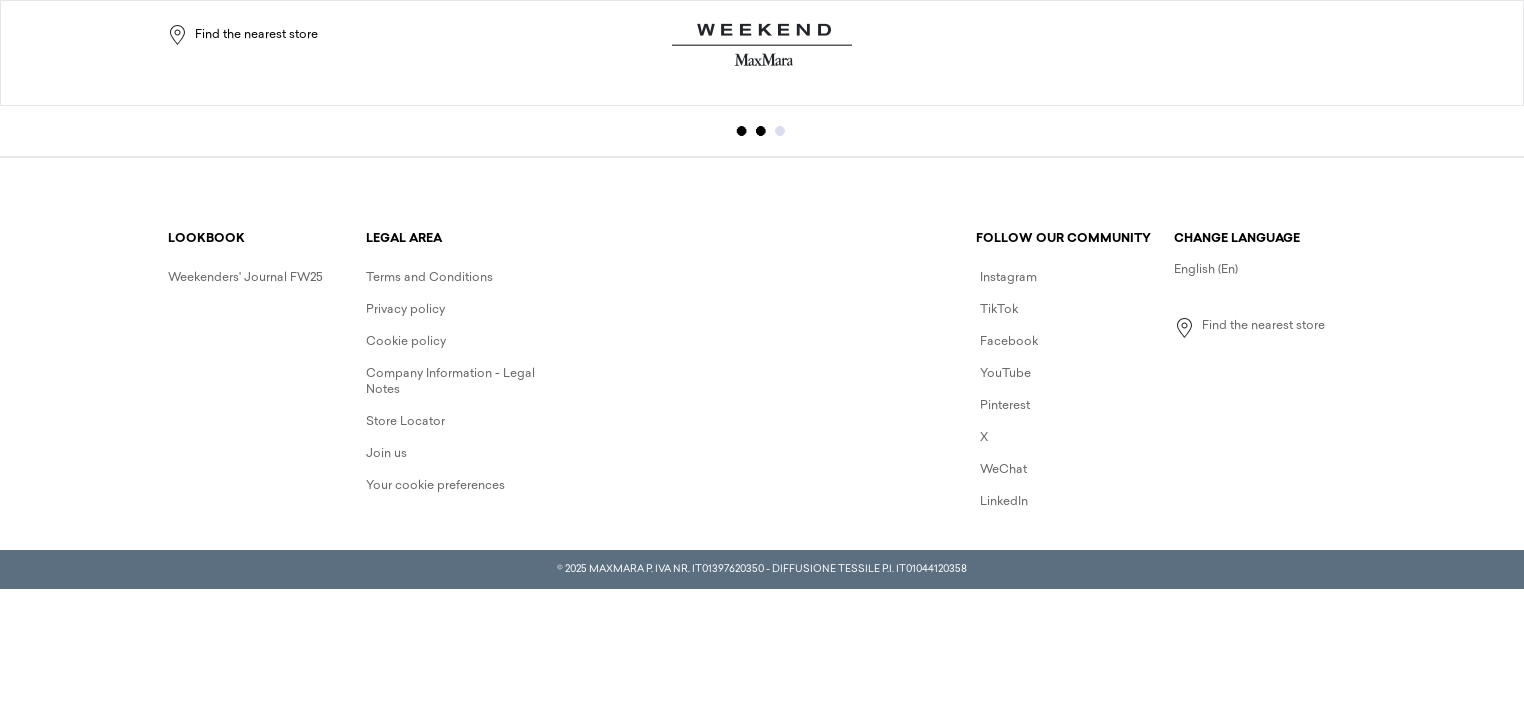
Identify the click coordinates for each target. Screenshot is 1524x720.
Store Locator (405, 422)
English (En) (1206, 270)
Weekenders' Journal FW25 (245, 278)
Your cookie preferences (435, 486)
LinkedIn (1004, 502)
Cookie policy (406, 342)
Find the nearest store (242, 35)
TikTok (999, 310)
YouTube (1005, 374)
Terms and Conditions (429, 278)
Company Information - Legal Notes (450, 382)
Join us (386, 454)
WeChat (1003, 470)
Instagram (1008, 278)
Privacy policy (405, 310)
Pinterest (1005, 406)
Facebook (1009, 342)
